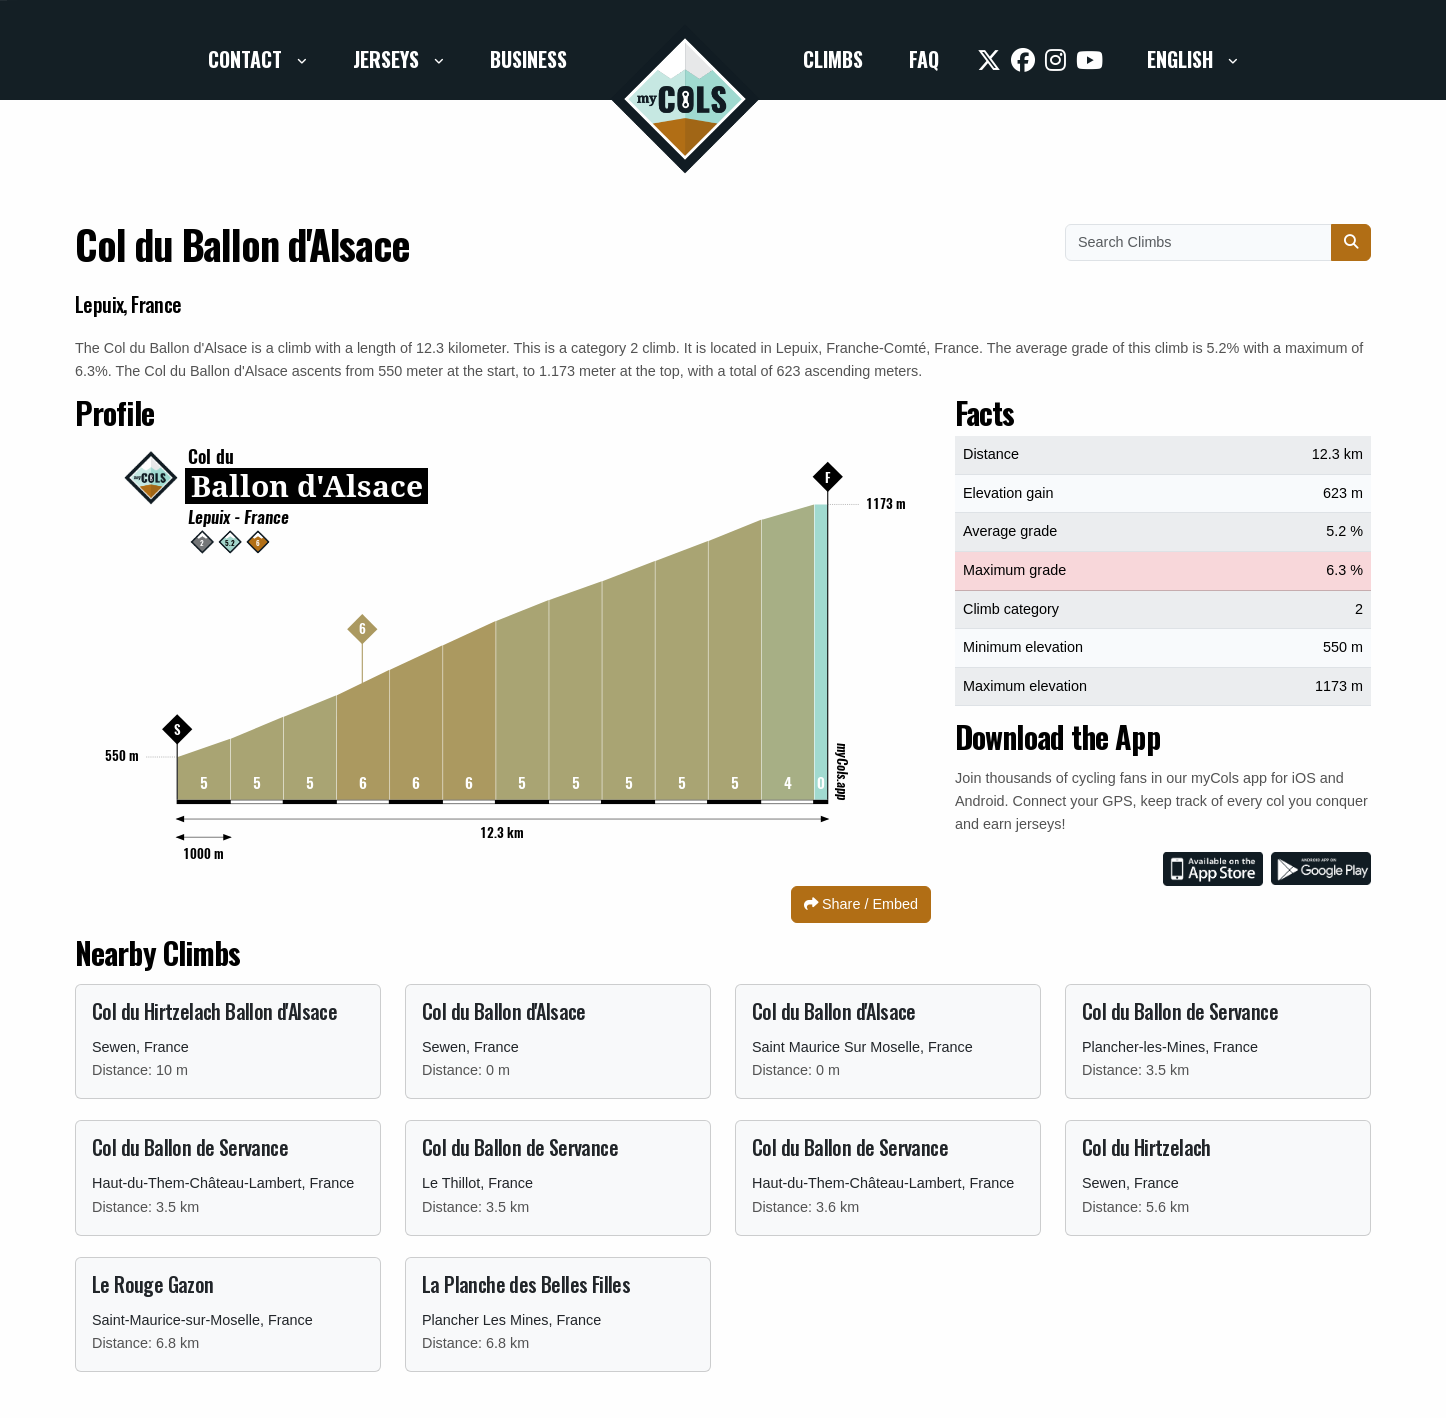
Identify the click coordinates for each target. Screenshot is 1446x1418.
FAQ (924, 59)
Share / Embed (861, 904)
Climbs (833, 59)
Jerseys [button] (388, 59)
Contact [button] (247, 59)
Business (528, 59)
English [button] (1182, 59)
